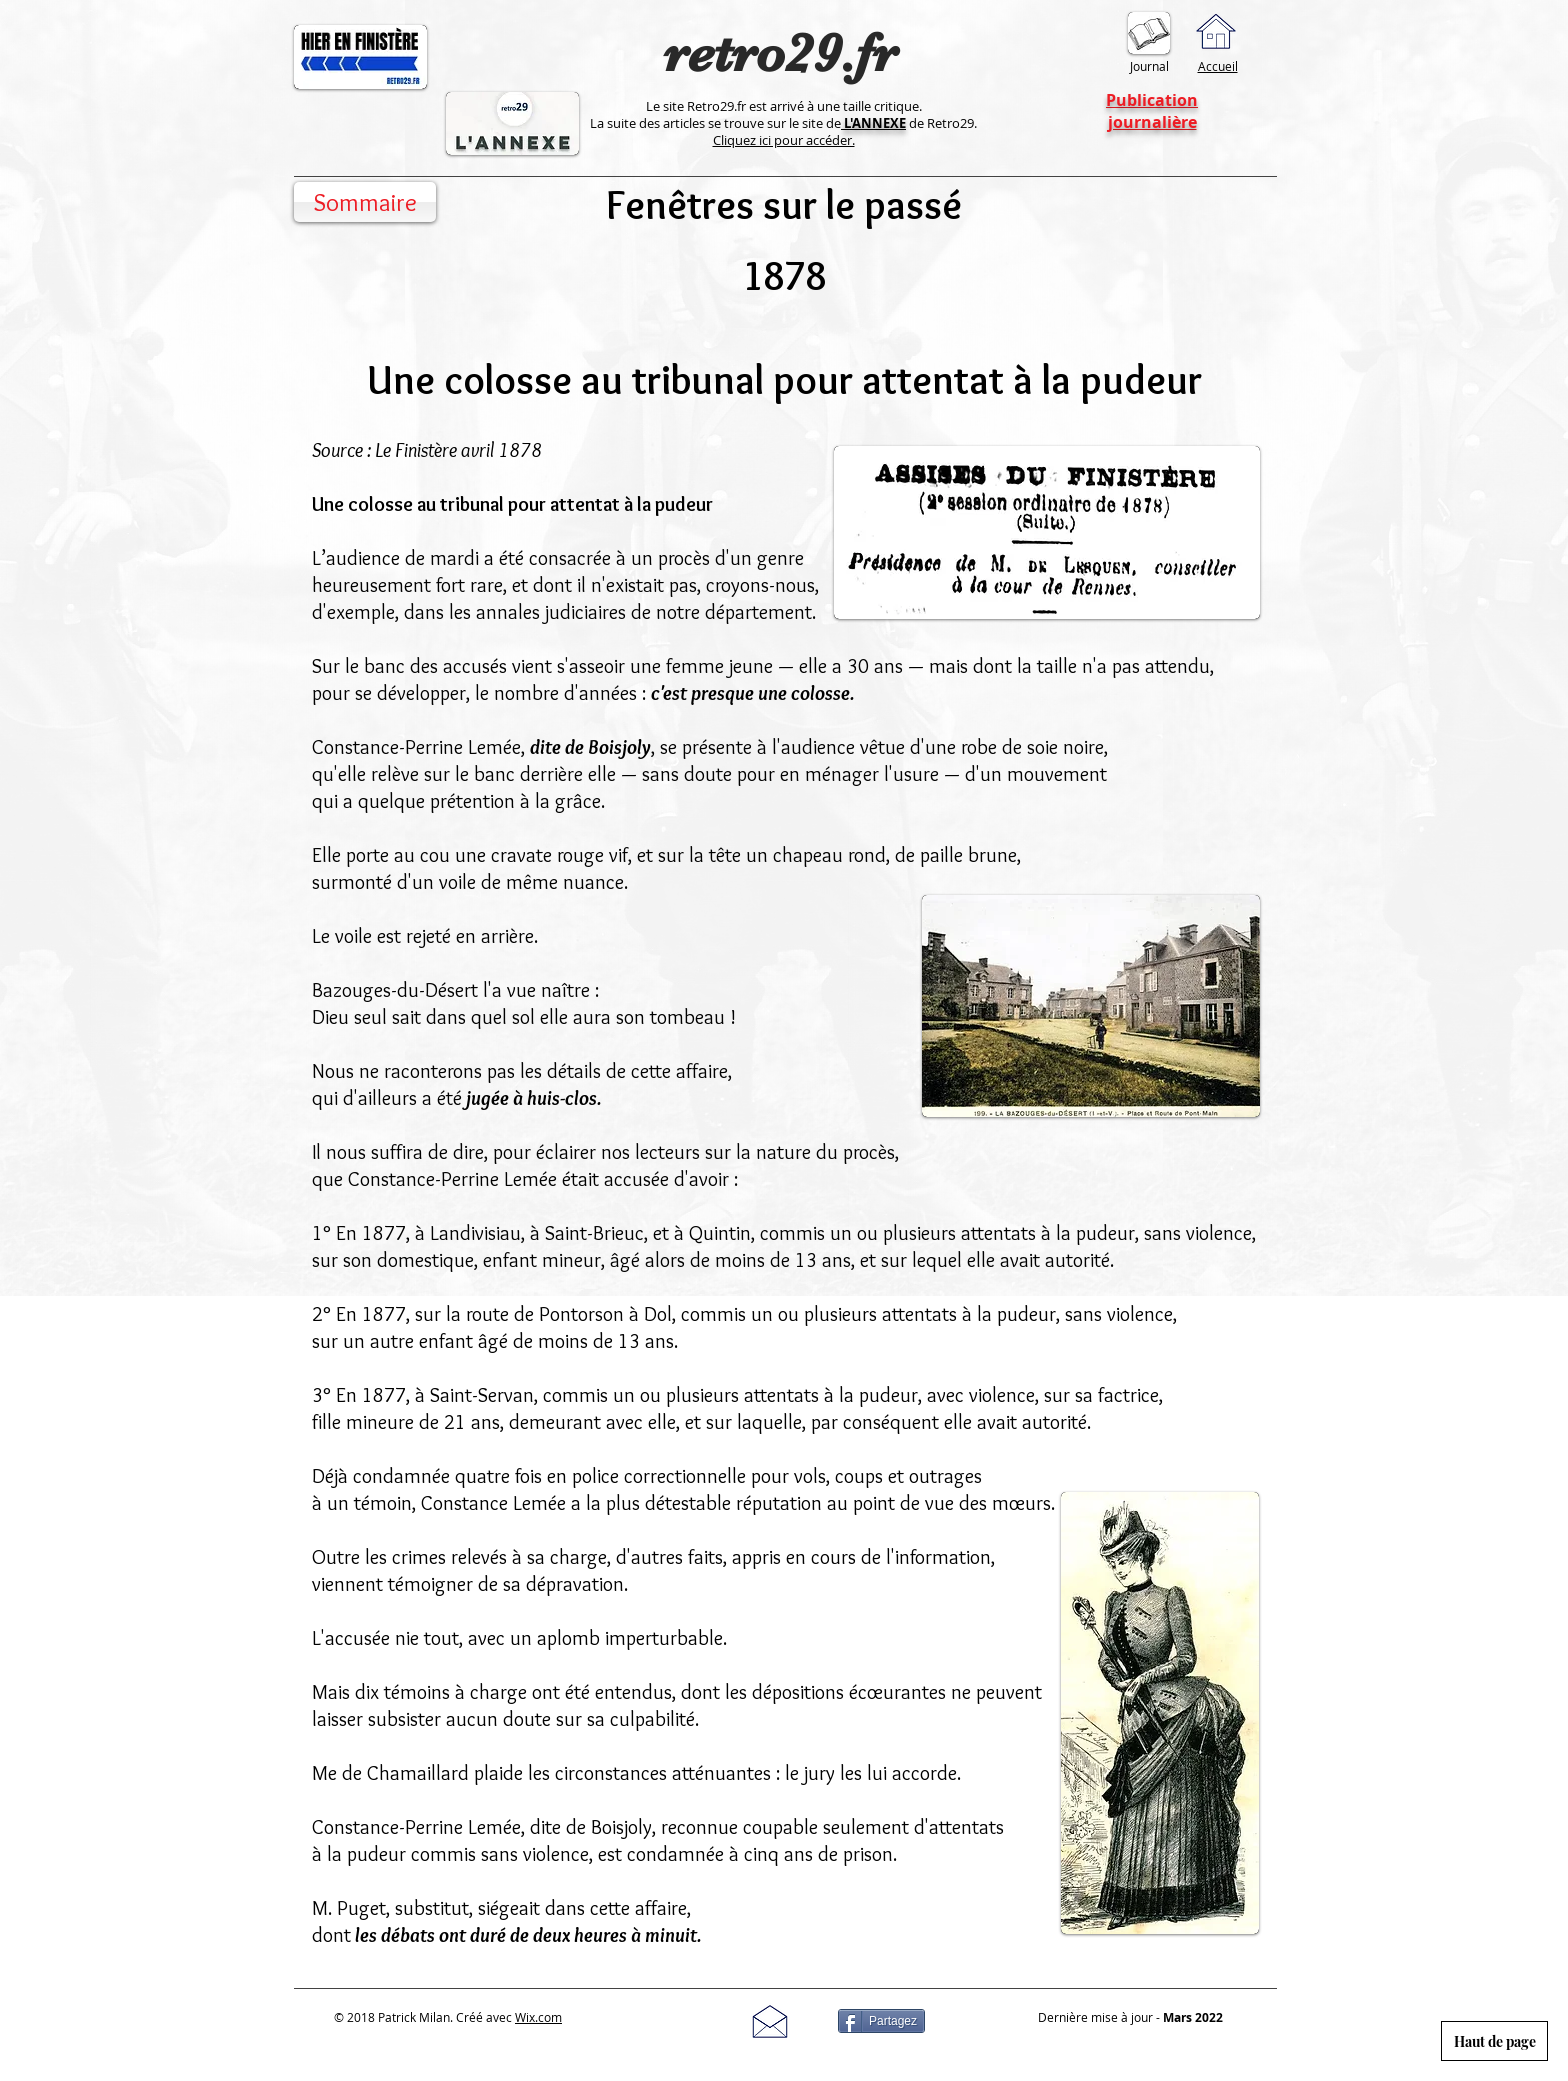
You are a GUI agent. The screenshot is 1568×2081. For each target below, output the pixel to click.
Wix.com (538, 2017)
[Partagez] (881, 2021)
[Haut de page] (1494, 2041)
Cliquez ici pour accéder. (784, 140)
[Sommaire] (365, 202)
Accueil (1218, 66)
